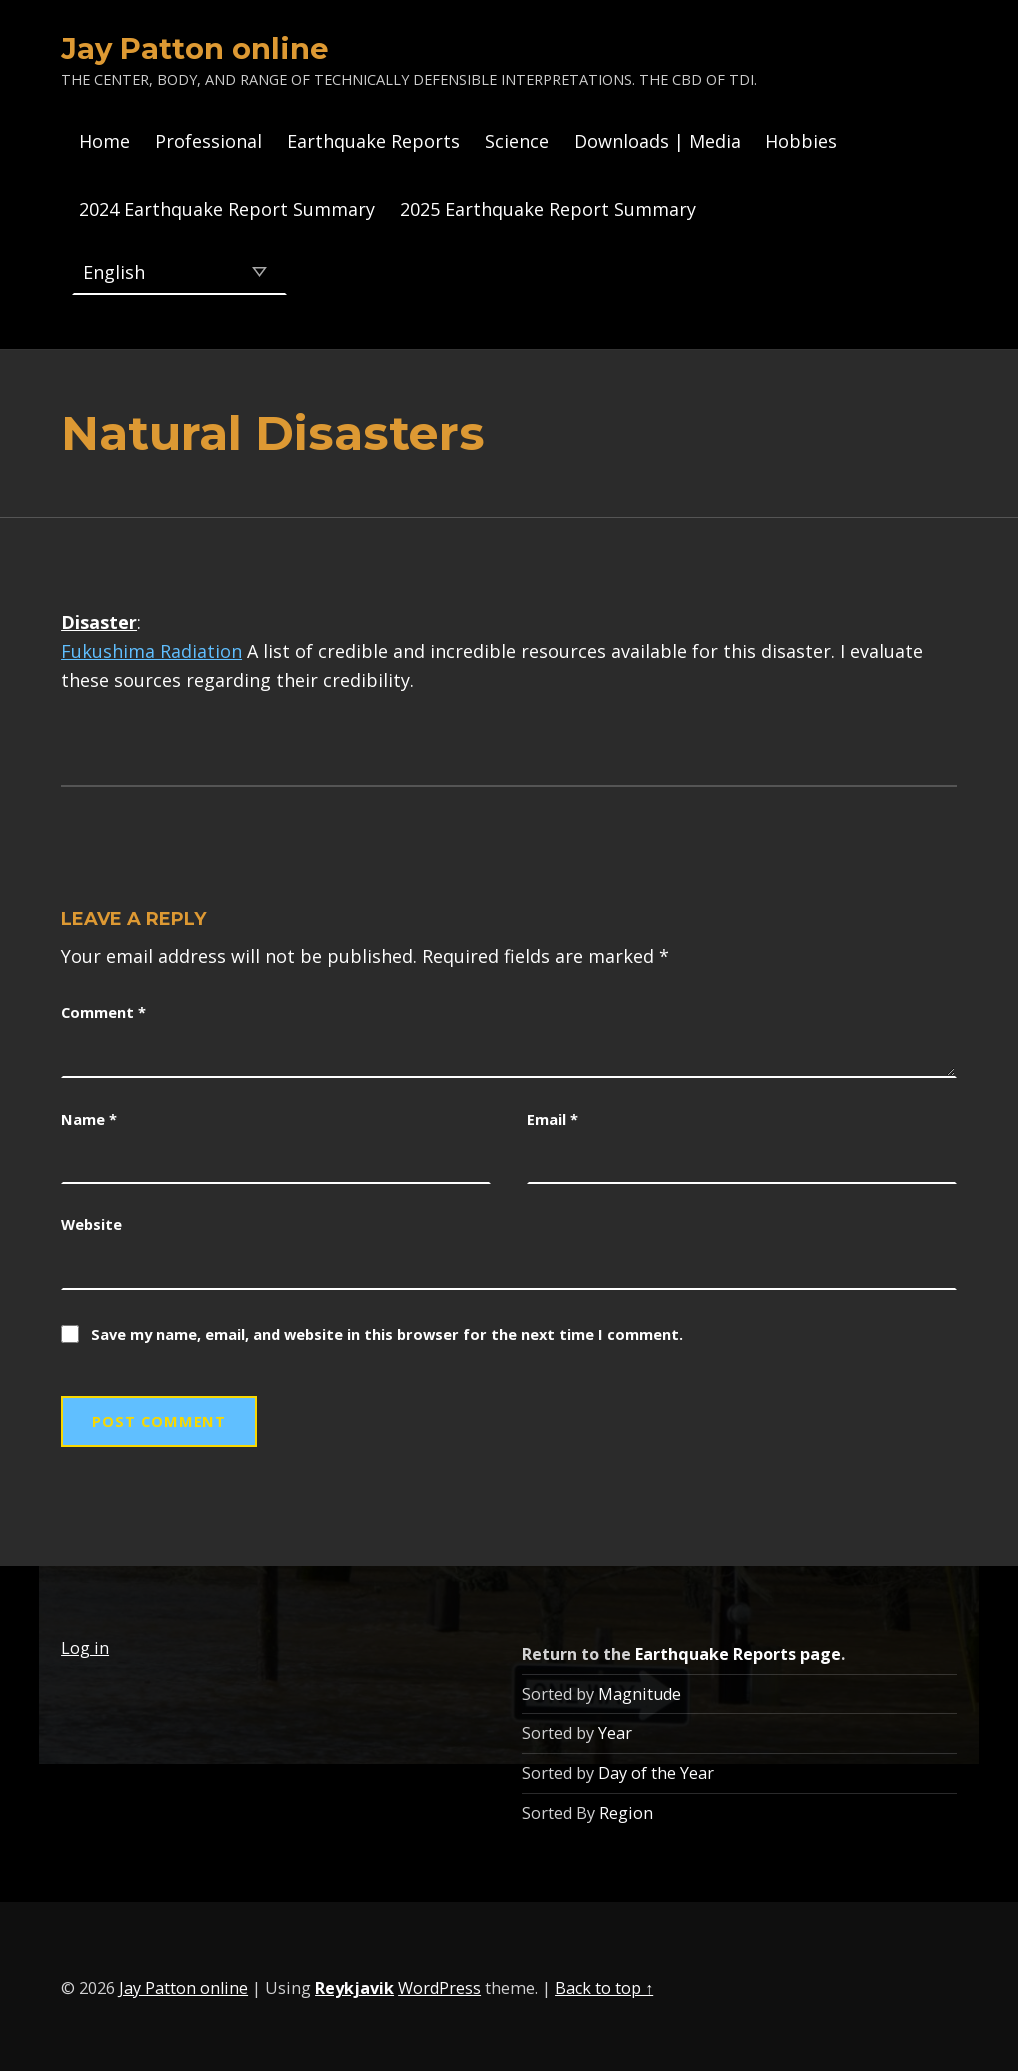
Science (517, 141)
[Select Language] (179, 270)
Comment (103, 1008)
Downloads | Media (657, 141)
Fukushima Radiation (151, 647)
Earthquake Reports (373, 141)
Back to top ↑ (604, 1984)
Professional (208, 141)
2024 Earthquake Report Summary (227, 209)
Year (615, 1729)
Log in (85, 1644)
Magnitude (639, 1690)
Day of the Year (656, 1769)
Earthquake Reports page (738, 1650)
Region (626, 1809)
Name (89, 1115)
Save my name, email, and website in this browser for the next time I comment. (387, 1330)
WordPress (439, 1984)
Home (104, 141)
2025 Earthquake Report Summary (548, 209)
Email (552, 1115)
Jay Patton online (195, 48)
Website (91, 1220)
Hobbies (801, 141)
